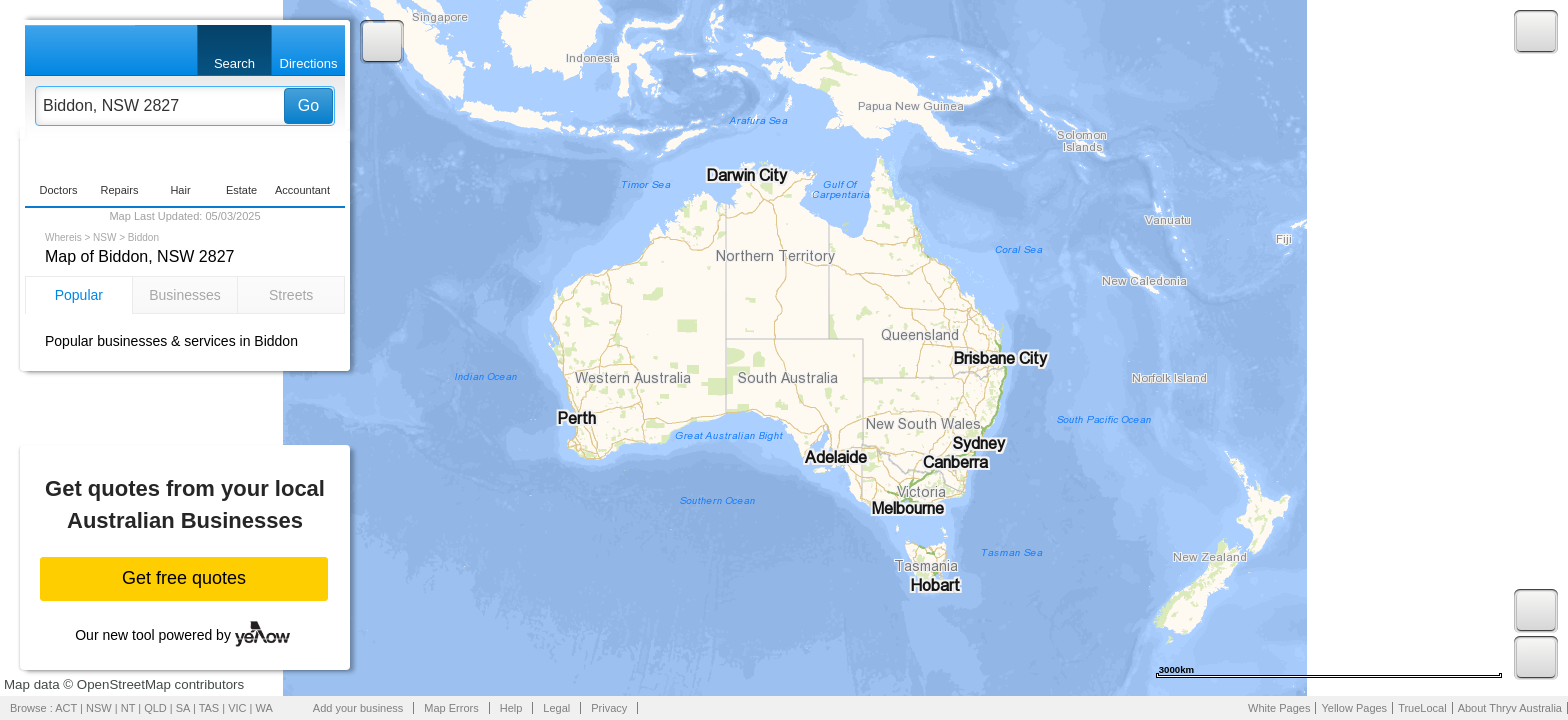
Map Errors (451, 708)
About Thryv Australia (1510, 708)
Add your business (358, 708)
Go (308, 105)
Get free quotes (184, 578)
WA (264, 708)
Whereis (63, 237)
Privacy (609, 708)
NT (128, 708)
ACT (66, 708)
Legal (556, 708)
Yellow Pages (1354, 708)
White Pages (1279, 708)
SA (183, 708)
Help (511, 708)
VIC (237, 708)
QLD (155, 708)
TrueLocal (1422, 708)
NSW (104, 237)
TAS (209, 708)
